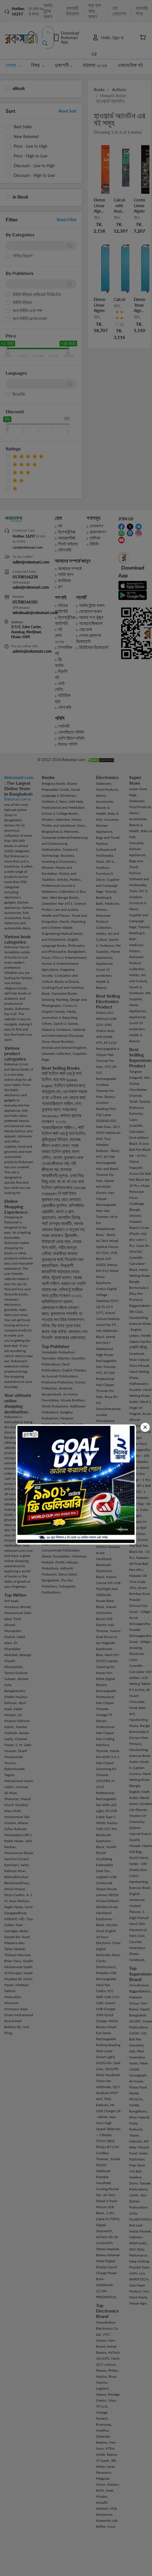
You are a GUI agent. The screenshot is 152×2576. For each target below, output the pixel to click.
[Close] (145, 1427)
